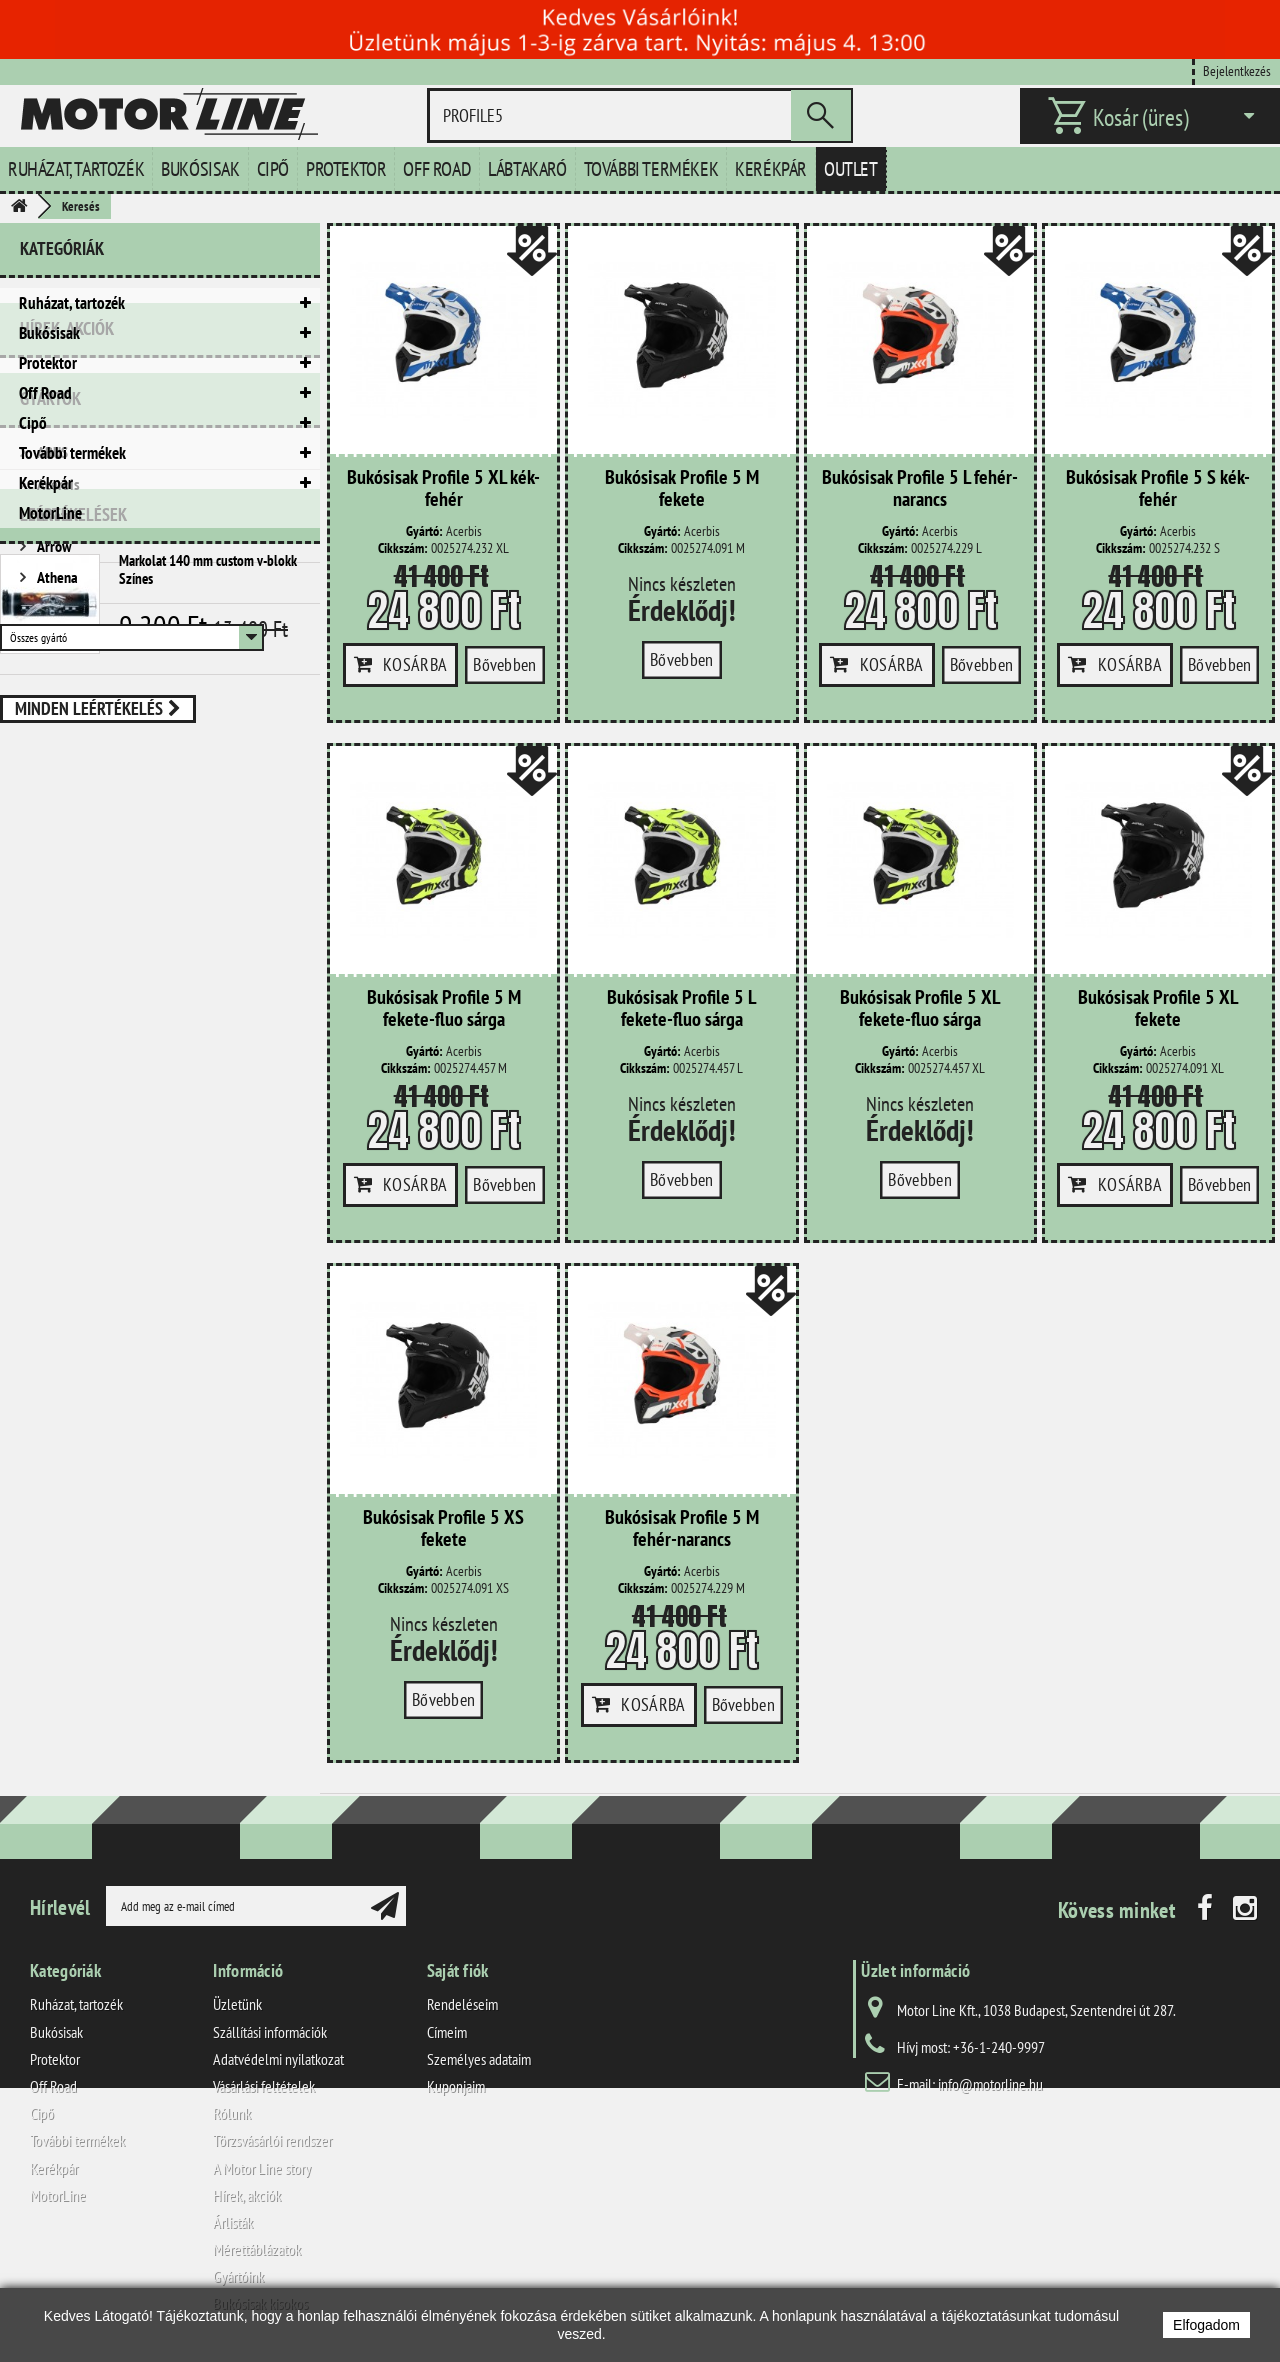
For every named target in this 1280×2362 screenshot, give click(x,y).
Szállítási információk (270, 2032)
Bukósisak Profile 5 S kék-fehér (1158, 489)
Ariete (53, 739)
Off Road (437, 169)
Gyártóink (238, 2276)
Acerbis (57, 708)
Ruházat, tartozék (76, 169)
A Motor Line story (262, 2168)
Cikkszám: (403, 548)
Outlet (851, 169)
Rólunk (232, 2113)
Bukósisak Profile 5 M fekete (682, 489)
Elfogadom (1206, 2325)
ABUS (51, 676)
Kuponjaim (456, 2086)
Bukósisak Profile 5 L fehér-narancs (920, 489)
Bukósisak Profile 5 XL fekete (1158, 1009)
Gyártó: (424, 531)
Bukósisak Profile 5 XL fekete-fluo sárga (920, 1009)
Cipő (273, 169)
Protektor (346, 169)
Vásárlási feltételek (264, 2086)
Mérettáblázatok (257, 2249)
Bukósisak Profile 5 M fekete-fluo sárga (444, 1009)
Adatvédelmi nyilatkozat (278, 2059)
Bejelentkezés (1237, 70)
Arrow (53, 770)
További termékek (651, 169)
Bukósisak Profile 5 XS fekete (443, 1529)
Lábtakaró (527, 169)
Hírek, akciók (67, 568)
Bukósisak (200, 169)
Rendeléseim (462, 2004)
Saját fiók (458, 1970)
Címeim (447, 2032)
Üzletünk (237, 2004)
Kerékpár (771, 169)
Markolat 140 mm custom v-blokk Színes (208, 970)
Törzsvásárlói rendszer (272, 2140)
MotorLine (50, 513)
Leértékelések (73, 915)
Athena (56, 801)
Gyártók (50, 630)
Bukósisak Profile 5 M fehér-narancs (682, 1529)
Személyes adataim (479, 2059)
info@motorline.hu (990, 2084)
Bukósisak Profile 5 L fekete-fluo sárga (681, 1009)
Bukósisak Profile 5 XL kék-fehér (443, 489)
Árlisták (233, 2222)
